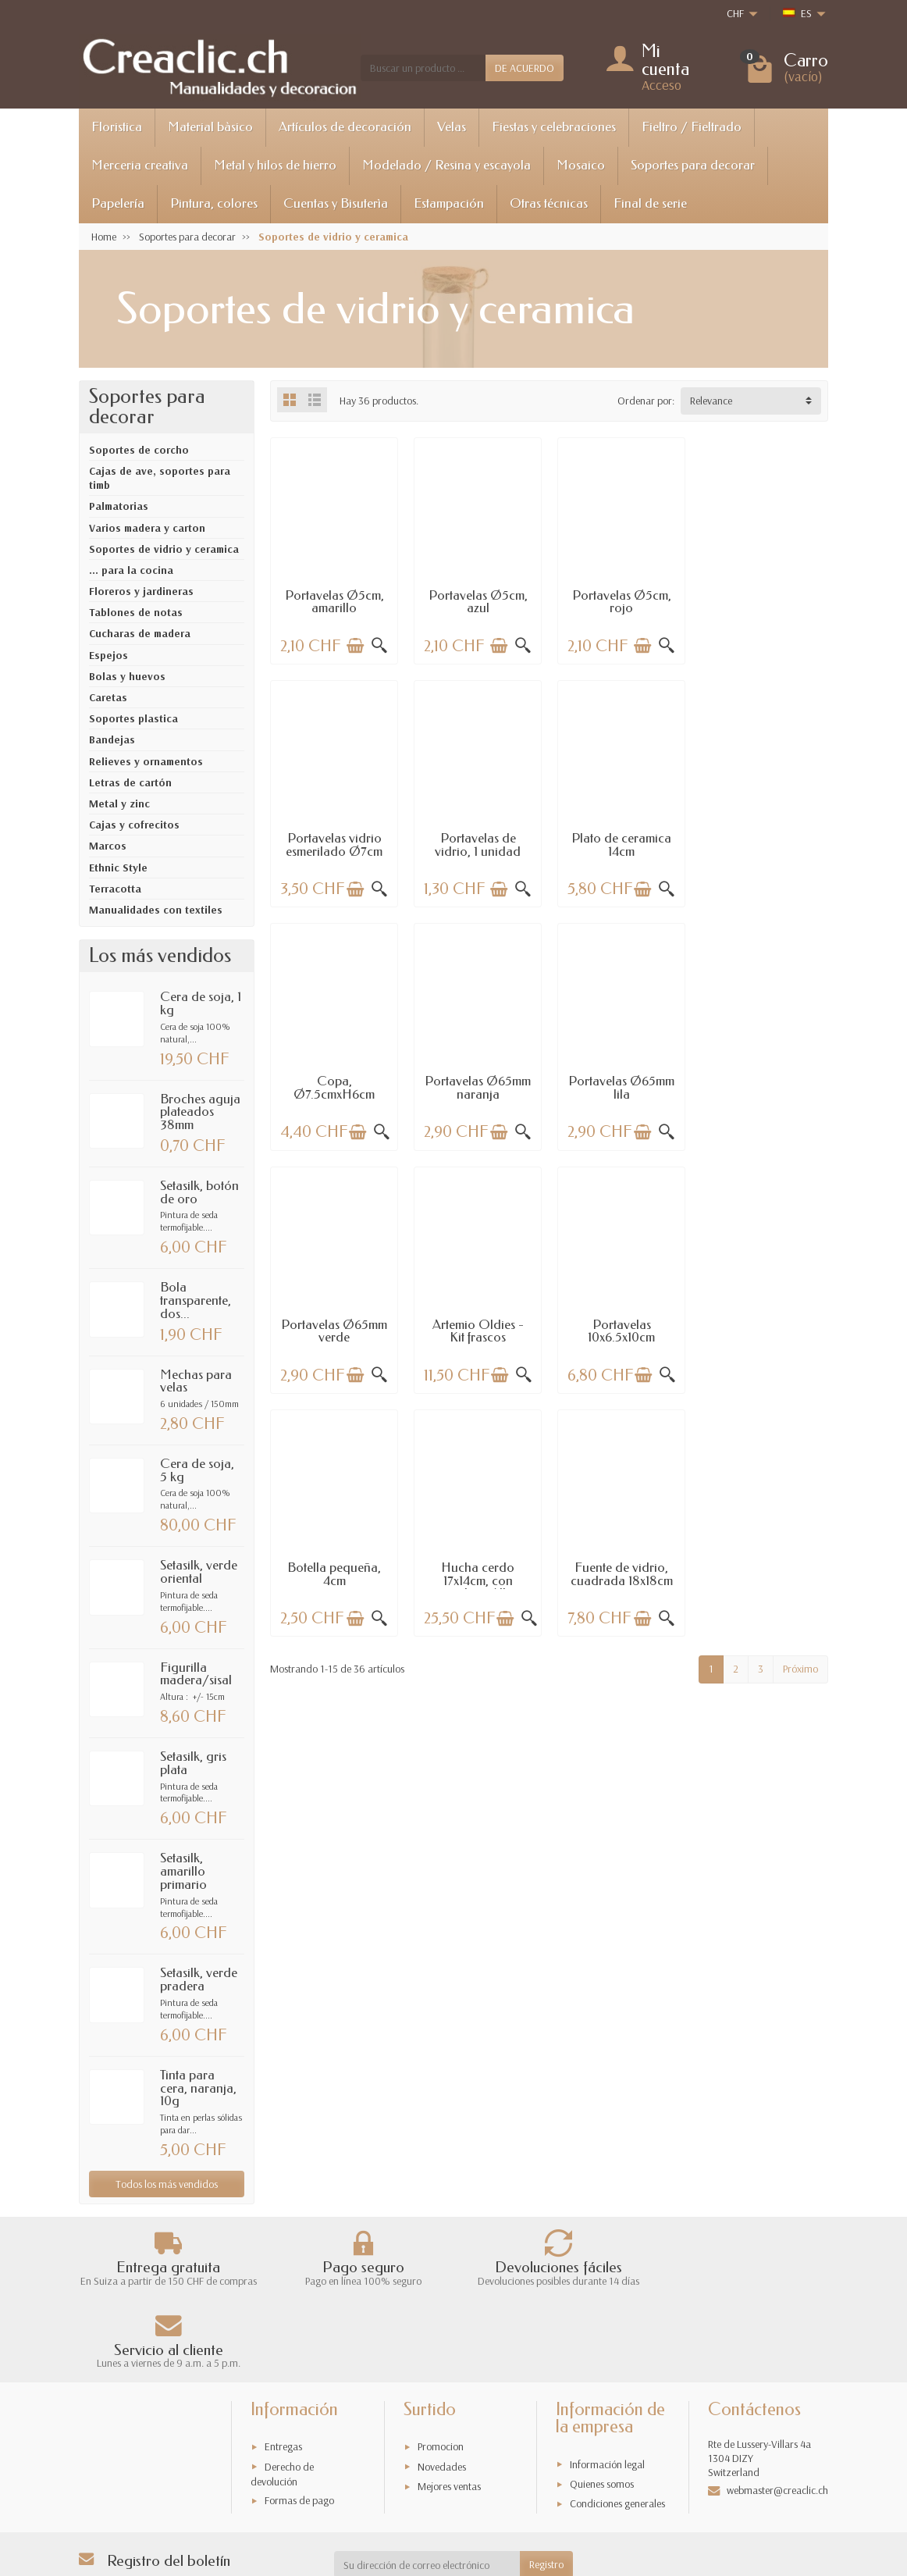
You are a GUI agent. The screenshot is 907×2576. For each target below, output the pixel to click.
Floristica (116, 126)
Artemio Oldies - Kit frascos (621, 1087)
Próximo (800, 1424)
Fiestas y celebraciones (554, 126)
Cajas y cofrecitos (134, 825)
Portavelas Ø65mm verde (478, 1087)
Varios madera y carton (147, 528)
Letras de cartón (130, 782)
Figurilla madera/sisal (196, 1674)
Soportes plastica (133, 718)
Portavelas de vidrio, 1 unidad (334, 844)
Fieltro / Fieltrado (692, 126)
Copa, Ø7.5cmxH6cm (620, 844)
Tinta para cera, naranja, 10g (198, 2088)
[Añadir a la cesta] (355, 645)
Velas (451, 126)
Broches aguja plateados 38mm (200, 1112)
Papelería (117, 203)
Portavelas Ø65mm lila (334, 1087)
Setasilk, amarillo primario (183, 1871)
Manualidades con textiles (155, 910)
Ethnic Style (118, 867)
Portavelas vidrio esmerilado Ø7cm (764, 601)
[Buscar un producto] (423, 68)
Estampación (449, 203)
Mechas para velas (196, 1381)
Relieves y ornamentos (146, 761)
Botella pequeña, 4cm (334, 1330)
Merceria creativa (139, 165)
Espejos (108, 655)
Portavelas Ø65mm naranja (764, 844)
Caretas (108, 697)
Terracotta (115, 889)
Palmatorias (118, 506)
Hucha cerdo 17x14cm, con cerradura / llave (477, 1336)
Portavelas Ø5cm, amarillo (333, 601)
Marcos (107, 846)
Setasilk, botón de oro (199, 1192)
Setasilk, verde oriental (198, 1572)
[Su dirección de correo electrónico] (427, 2494)
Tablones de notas (136, 612)
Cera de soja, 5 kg (197, 1470)
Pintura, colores (214, 203)
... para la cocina (131, 570)
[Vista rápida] (379, 645)
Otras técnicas (549, 203)
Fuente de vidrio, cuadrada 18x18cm (621, 1330)
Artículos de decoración (345, 126)
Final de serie (650, 203)
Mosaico (581, 165)
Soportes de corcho (139, 450)
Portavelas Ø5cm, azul (477, 601)
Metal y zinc (119, 803)
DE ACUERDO (524, 68)
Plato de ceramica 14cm (478, 844)
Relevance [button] (711, 401)
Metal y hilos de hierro (275, 165)
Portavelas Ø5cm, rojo (620, 601)
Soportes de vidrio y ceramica (164, 549)
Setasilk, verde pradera (198, 1979)
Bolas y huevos (127, 676)
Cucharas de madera (139, 633)
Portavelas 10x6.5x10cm (764, 1087)
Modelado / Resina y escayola (446, 165)
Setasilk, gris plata (193, 1763)
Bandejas (112, 739)
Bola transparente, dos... (195, 1300)
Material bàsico (210, 126)
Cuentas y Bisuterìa (335, 203)
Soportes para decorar (693, 165)
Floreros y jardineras (141, 591)
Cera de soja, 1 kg (200, 1003)
